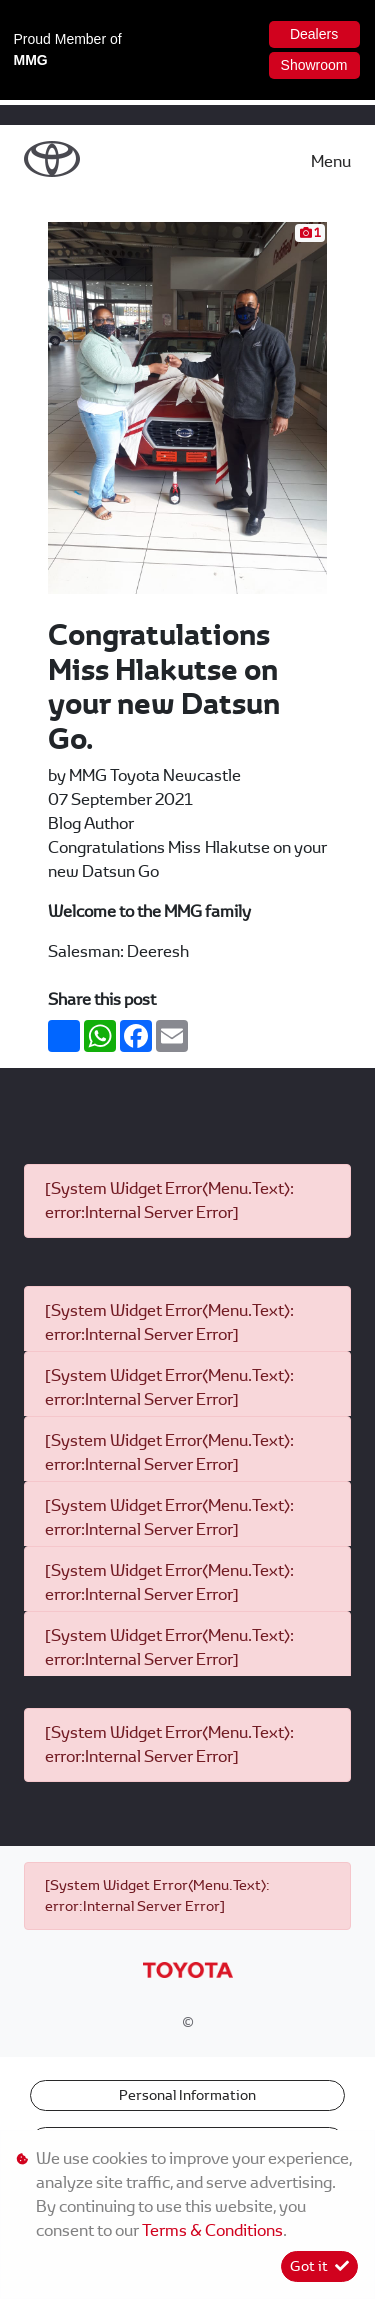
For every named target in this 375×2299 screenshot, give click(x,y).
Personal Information (187, 2095)
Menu (331, 161)
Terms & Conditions (212, 2230)
